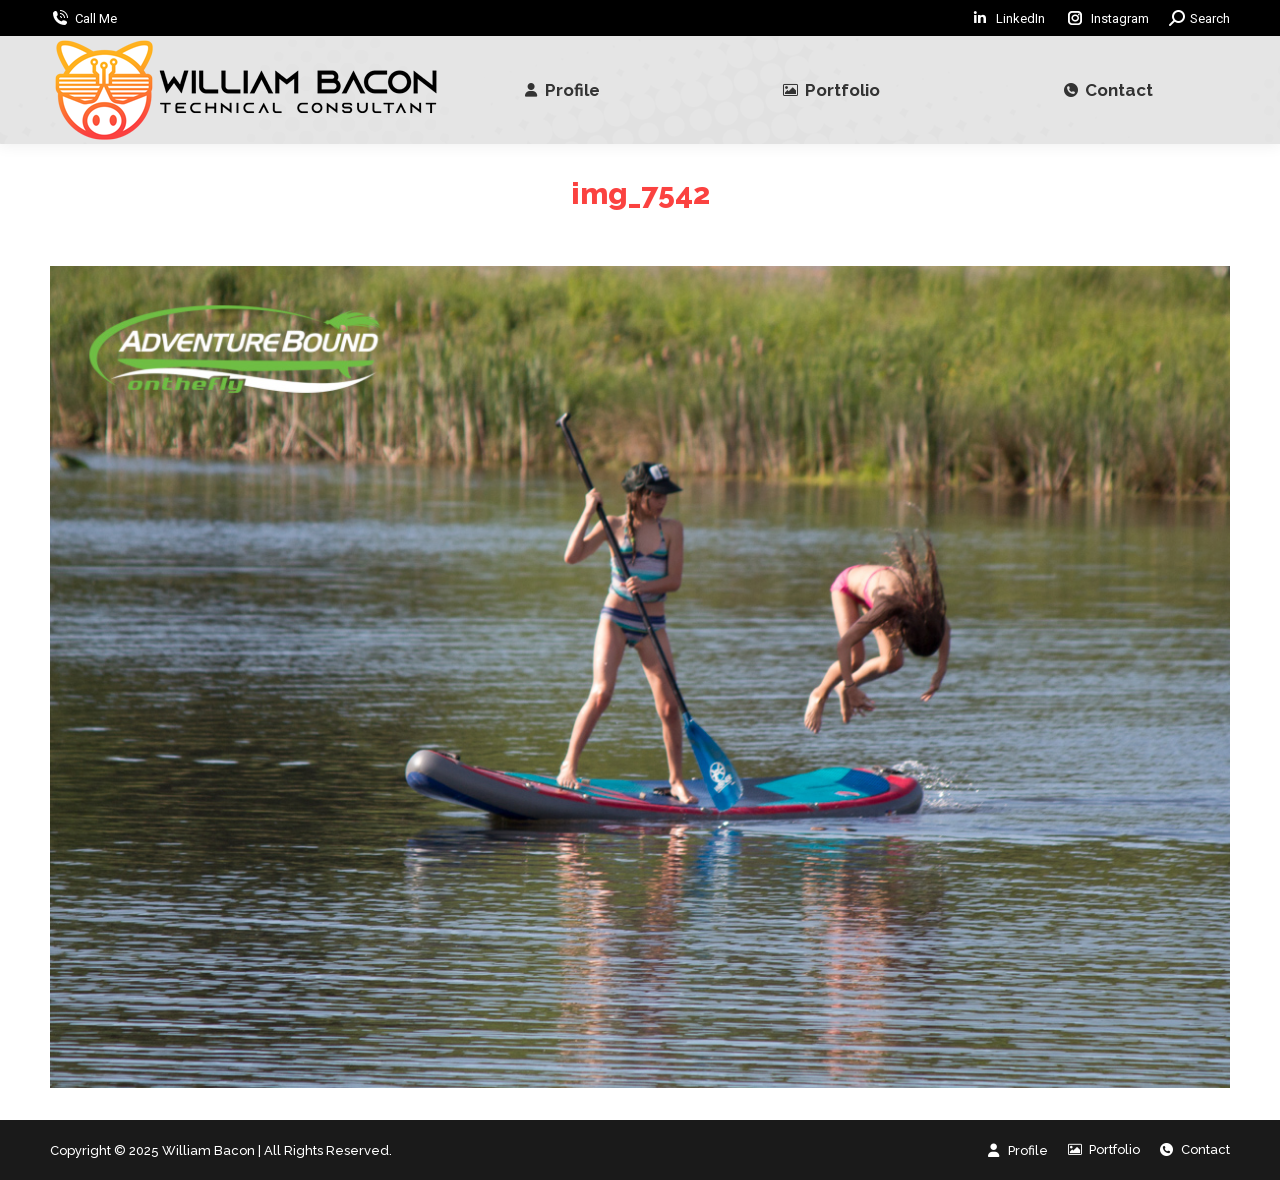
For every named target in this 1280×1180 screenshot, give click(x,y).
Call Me (96, 18)
